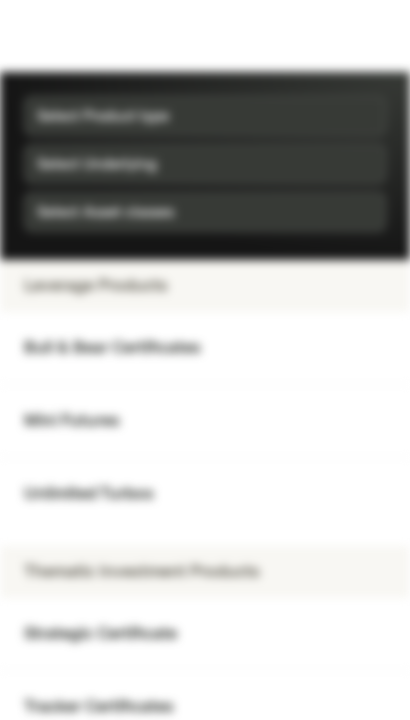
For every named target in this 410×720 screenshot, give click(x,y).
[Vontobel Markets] (78, 36)
